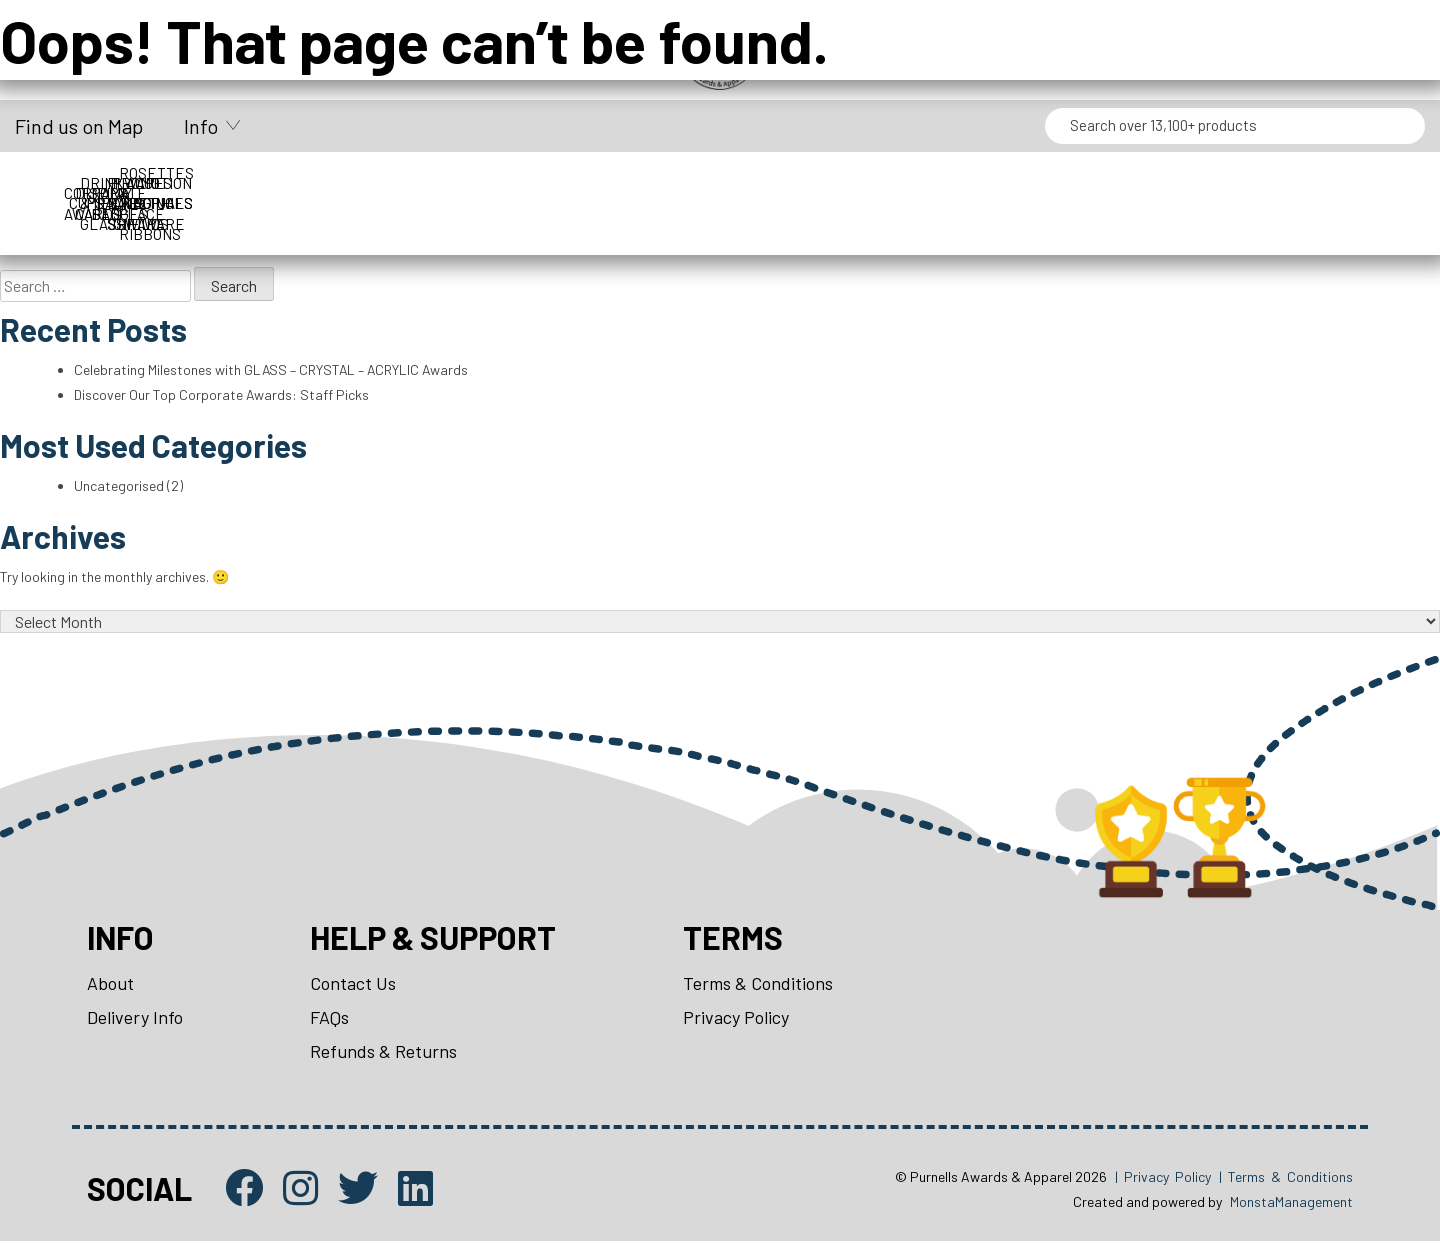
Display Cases (470, 183)
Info (201, 126)
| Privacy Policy (1163, 1177)
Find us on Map (79, 126)
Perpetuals (1305, 183)
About (110, 985)
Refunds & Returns (383, 1053)
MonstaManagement (1291, 1203)
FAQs (329, 1019)
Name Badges (971, 183)
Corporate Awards (135, 183)
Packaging (1138, 183)
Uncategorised (119, 486)
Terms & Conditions (758, 985)
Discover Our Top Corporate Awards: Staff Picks (222, 394)
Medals (804, 183)
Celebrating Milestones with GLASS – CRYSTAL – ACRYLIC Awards (273, 369)
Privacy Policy (736, 1019)
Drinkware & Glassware (637, 183)
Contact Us (353, 985)
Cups (302, 183)
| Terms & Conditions (1286, 1177)
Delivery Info (135, 1019)
